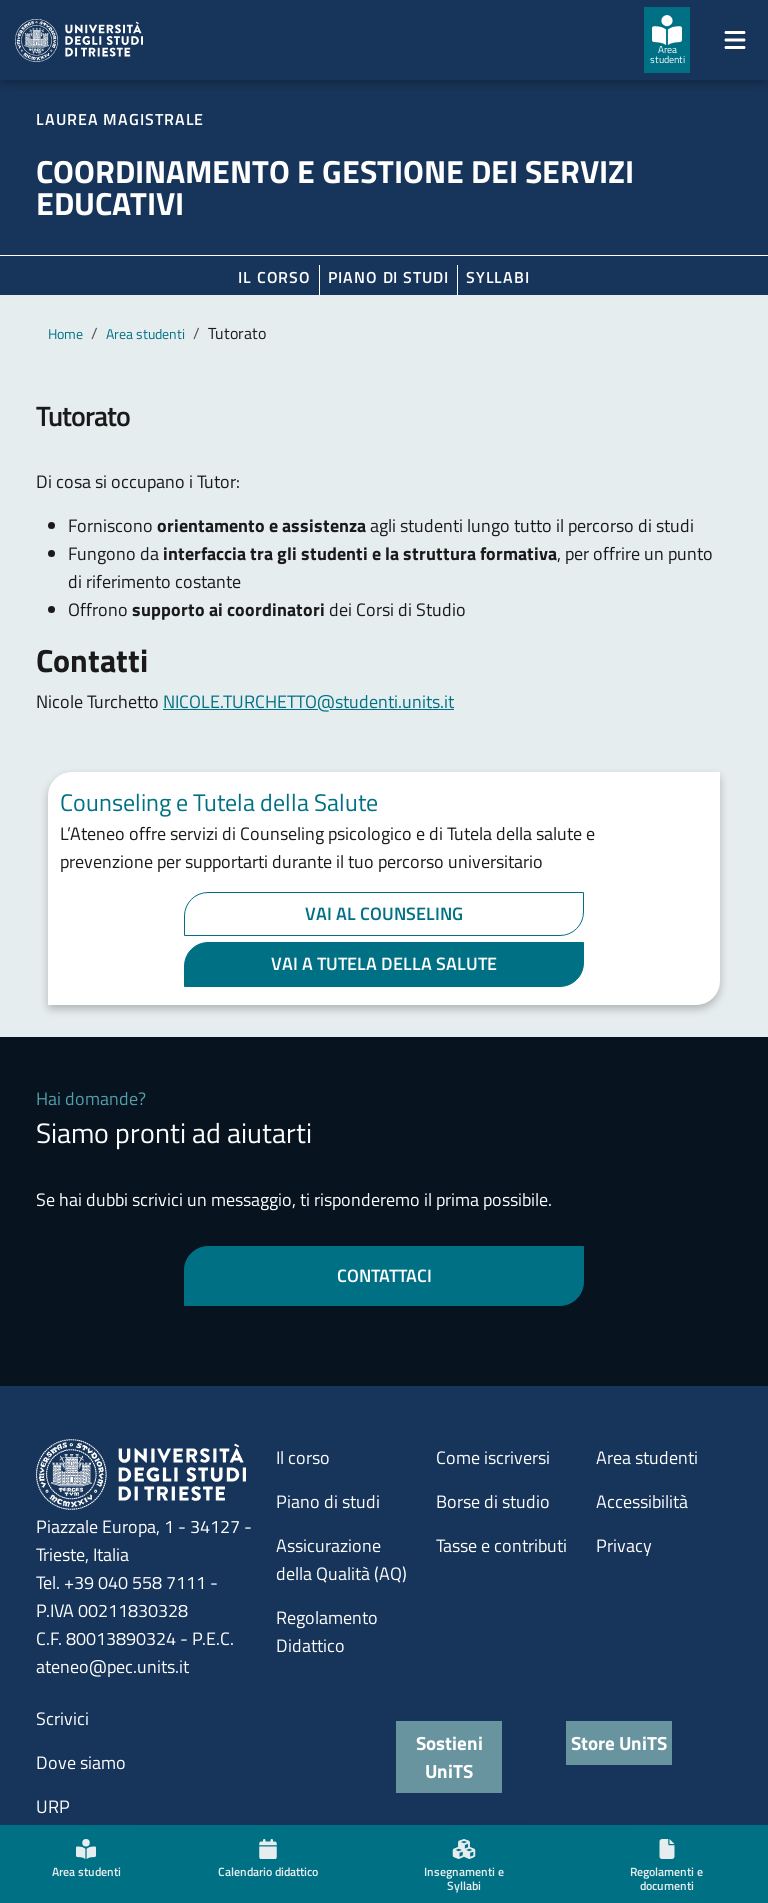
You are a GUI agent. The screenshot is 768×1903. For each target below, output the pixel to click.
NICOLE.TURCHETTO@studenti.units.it (308, 701)
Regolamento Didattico (327, 1631)
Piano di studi (328, 1501)
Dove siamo (81, 1762)
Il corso (274, 277)
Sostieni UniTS (449, 1756)
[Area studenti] (667, 40)
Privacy (624, 1545)
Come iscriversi (493, 1457)
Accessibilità (642, 1501)
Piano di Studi (388, 277)
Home (65, 333)
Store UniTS (619, 1742)
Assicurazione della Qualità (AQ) (341, 1559)
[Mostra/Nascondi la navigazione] (735, 40)
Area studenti (145, 333)
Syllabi (498, 277)
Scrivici (62, 1718)
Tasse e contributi (501, 1545)
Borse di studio (493, 1501)
